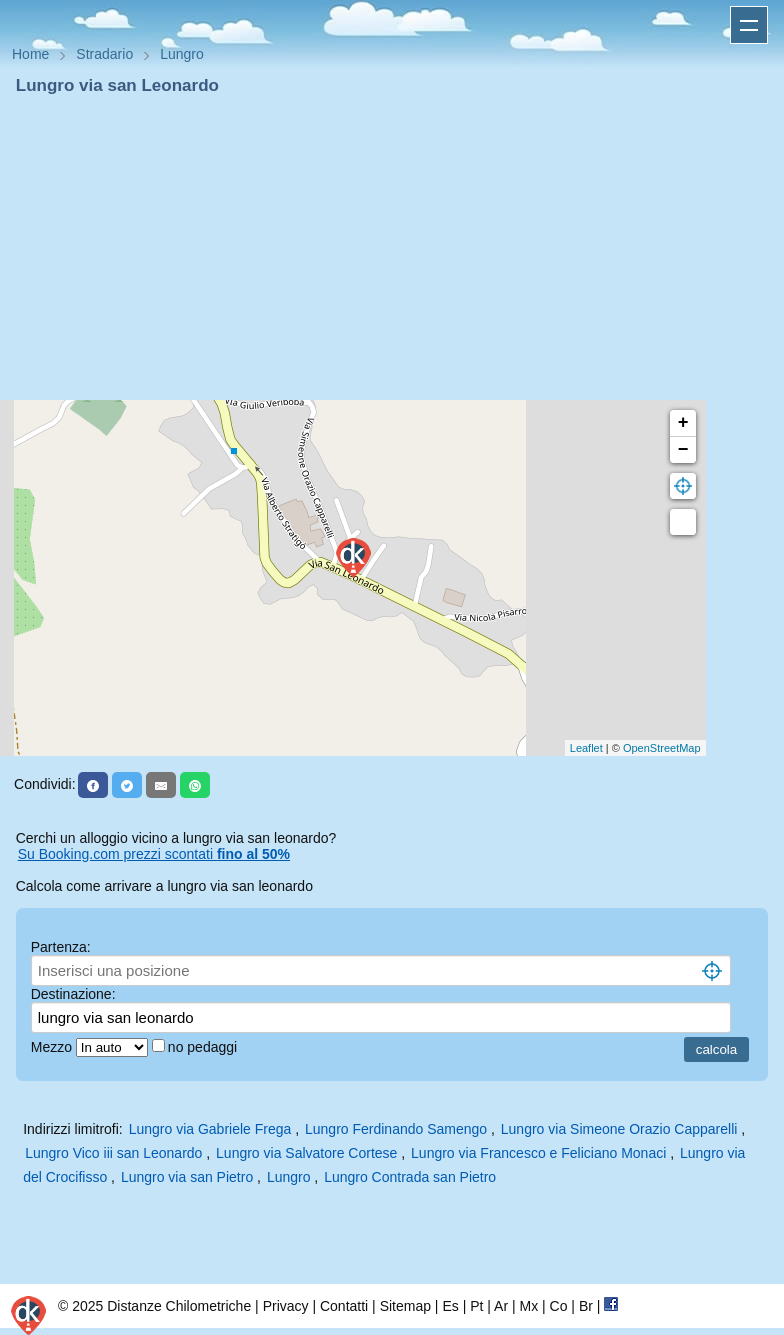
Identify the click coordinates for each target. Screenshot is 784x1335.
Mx (528, 1306)
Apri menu (749, 25)
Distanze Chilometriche (179, 1306)
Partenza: (61, 947)
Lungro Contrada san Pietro (410, 1177)
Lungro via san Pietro (187, 1177)
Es (450, 1306)
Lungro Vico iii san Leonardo (113, 1153)
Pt (476, 1306)
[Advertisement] (392, 248)
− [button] (683, 450)
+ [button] (683, 423)
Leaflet (586, 748)
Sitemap (405, 1306)
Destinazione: (73, 994)
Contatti (344, 1306)
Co (559, 1306)
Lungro (289, 1177)
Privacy (286, 1306)
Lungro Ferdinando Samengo (396, 1129)
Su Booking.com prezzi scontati (154, 854)
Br (586, 1306)
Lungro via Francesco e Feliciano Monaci (538, 1153)
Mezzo (53, 1047)
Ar (501, 1306)
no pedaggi (204, 1047)
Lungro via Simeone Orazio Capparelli (619, 1129)
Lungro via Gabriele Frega (210, 1129)
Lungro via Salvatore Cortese (306, 1153)
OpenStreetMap (662, 748)
